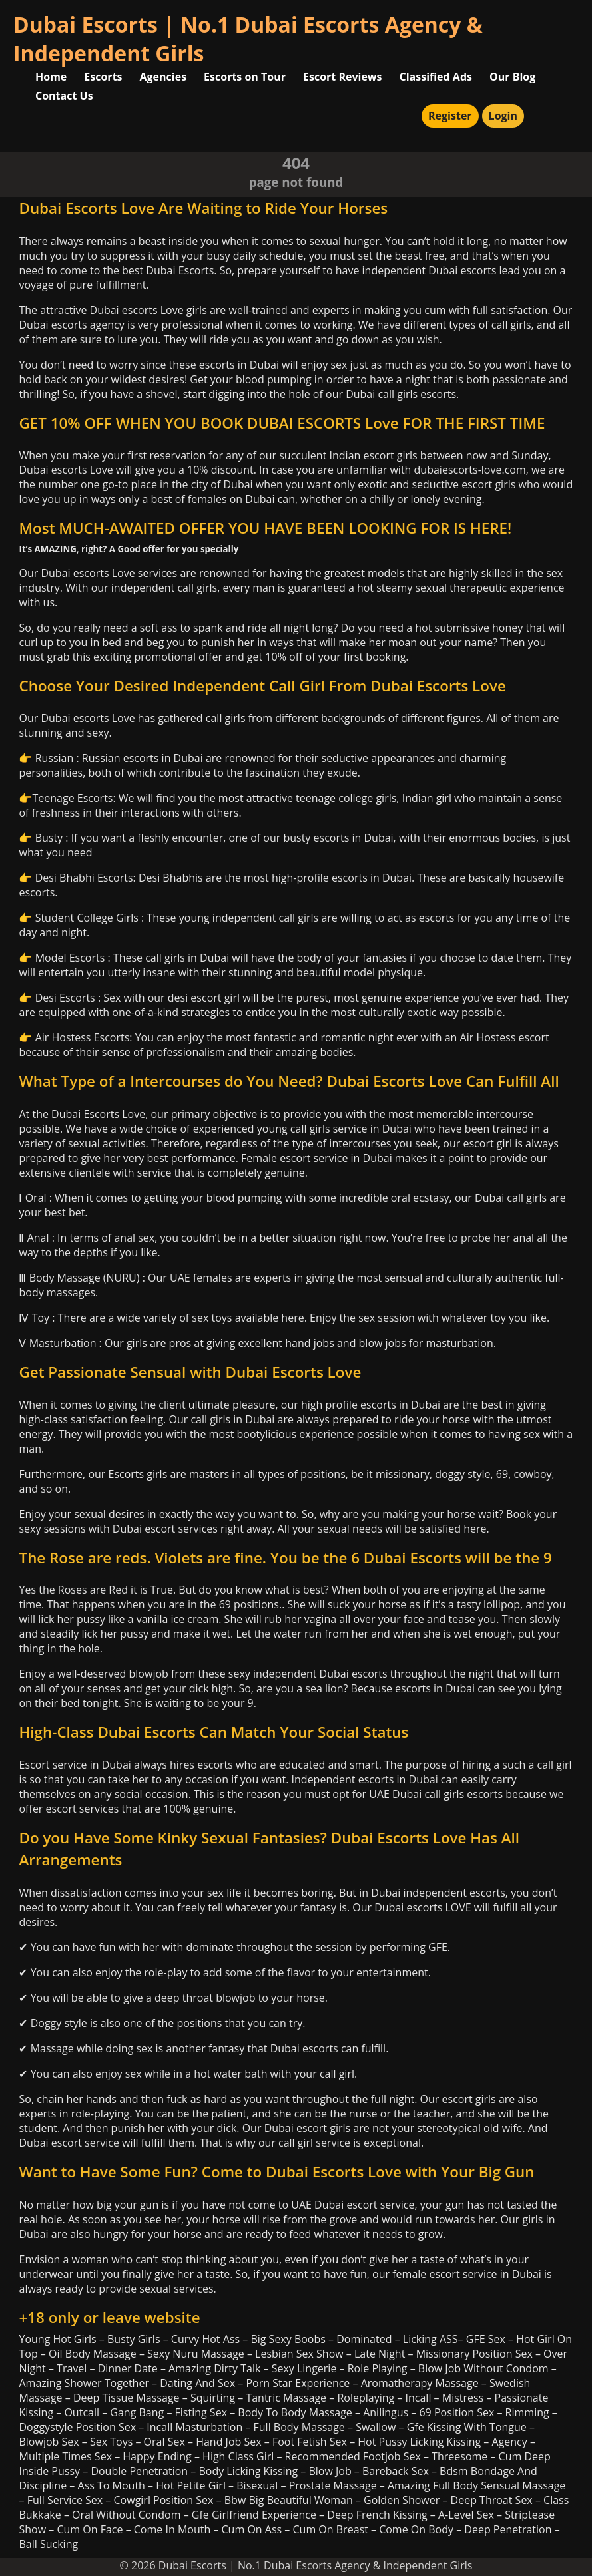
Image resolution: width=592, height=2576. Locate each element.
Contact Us (64, 96)
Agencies (163, 76)
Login (503, 115)
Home (51, 76)
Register (450, 115)
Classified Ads (436, 76)
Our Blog (512, 76)
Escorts (103, 76)
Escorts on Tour (245, 76)
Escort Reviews (342, 76)
